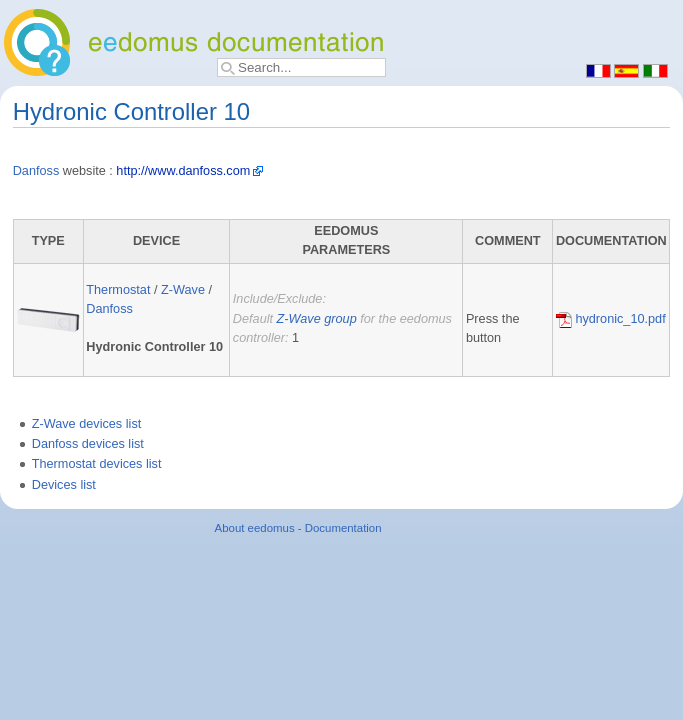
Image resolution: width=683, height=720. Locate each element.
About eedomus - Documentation (298, 528)
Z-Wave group (317, 319)
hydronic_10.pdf (611, 319)
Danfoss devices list (88, 444)
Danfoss (36, 171)
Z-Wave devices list (87, 424)
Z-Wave (183, 290)
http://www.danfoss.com (183, 171)
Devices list (64, 485)
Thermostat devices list (97, 464)
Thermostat (118, 290)
